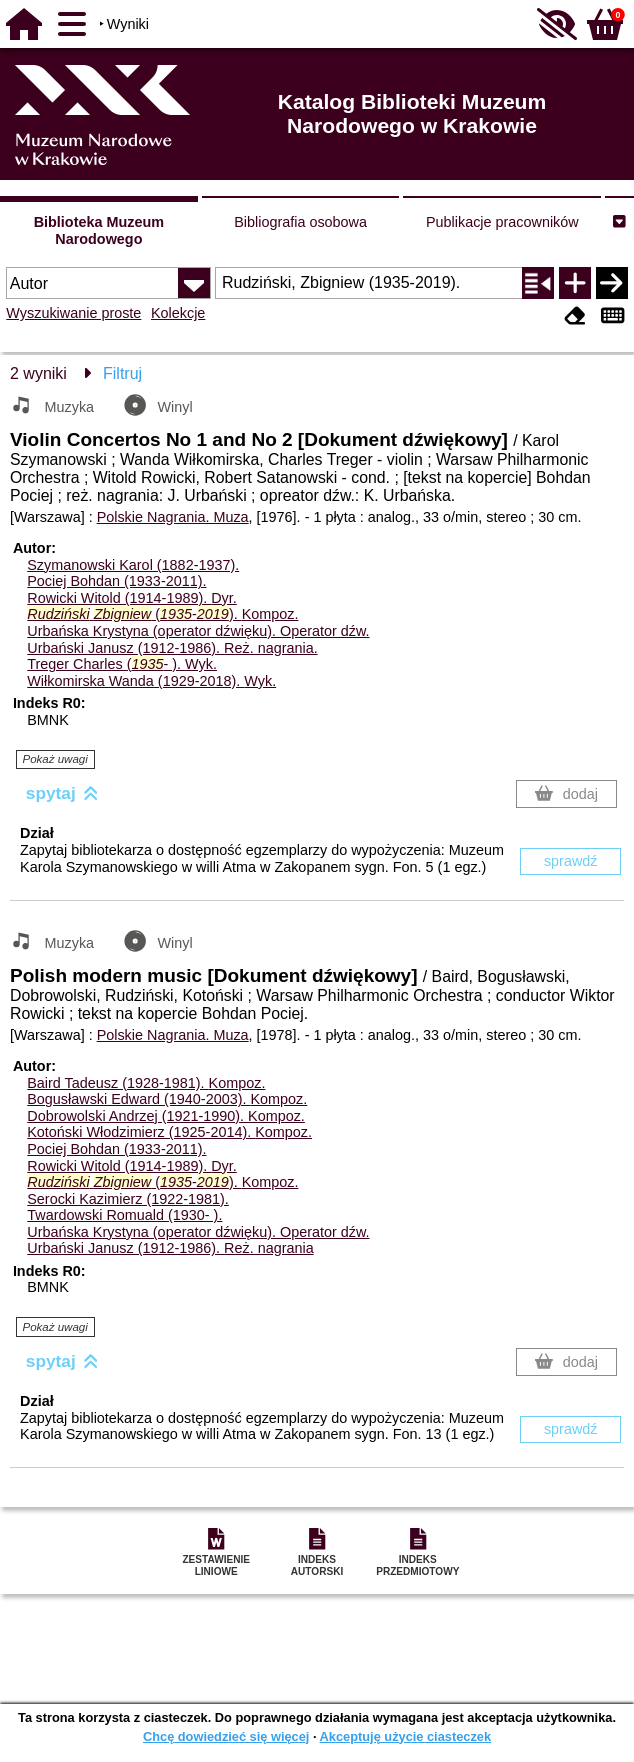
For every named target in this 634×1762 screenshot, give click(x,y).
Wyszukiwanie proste (73, 313)
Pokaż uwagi (55, 759)
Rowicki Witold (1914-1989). (132, 598)
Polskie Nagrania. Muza (173, 517)
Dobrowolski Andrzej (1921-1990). (166, 1116)
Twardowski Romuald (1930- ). (124, 1215)
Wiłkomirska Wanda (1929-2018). (151, 681)
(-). (162, 614)
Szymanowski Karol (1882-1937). (133, 565)
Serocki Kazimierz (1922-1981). (128, 1199)
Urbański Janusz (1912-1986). (172, 648)
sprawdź (571, 861)
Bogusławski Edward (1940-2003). (167, 1099)
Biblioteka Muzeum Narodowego (99, 230)
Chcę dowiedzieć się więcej (226, 1736)
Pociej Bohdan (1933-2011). (116, 581)
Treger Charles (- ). (122, 664)
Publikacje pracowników (502, 222)
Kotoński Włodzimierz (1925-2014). (169, 1132)
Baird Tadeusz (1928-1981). (146, 1083)
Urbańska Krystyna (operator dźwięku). (198, 631)
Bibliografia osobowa (300, 222)
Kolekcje (178, 313)
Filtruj (122, 373)
